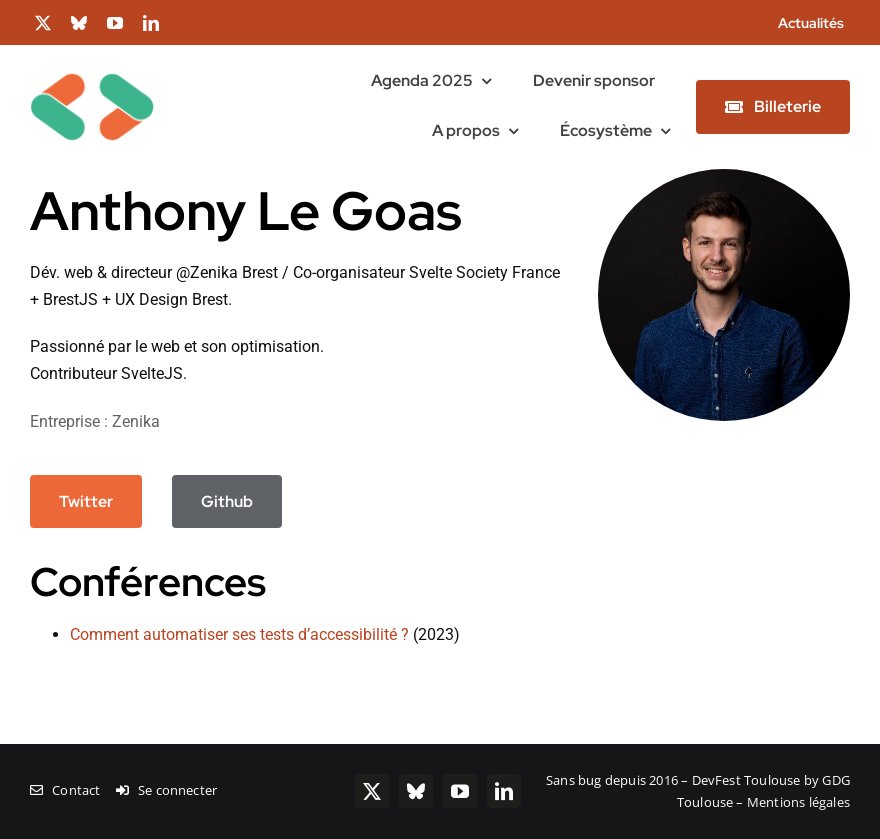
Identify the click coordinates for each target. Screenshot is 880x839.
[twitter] (43, 23)
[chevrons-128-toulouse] (92, 52)
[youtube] (115, 23)
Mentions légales (798, 802)
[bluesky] (79, 23)
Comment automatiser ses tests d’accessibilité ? (239, 634)
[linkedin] (151, 23)
